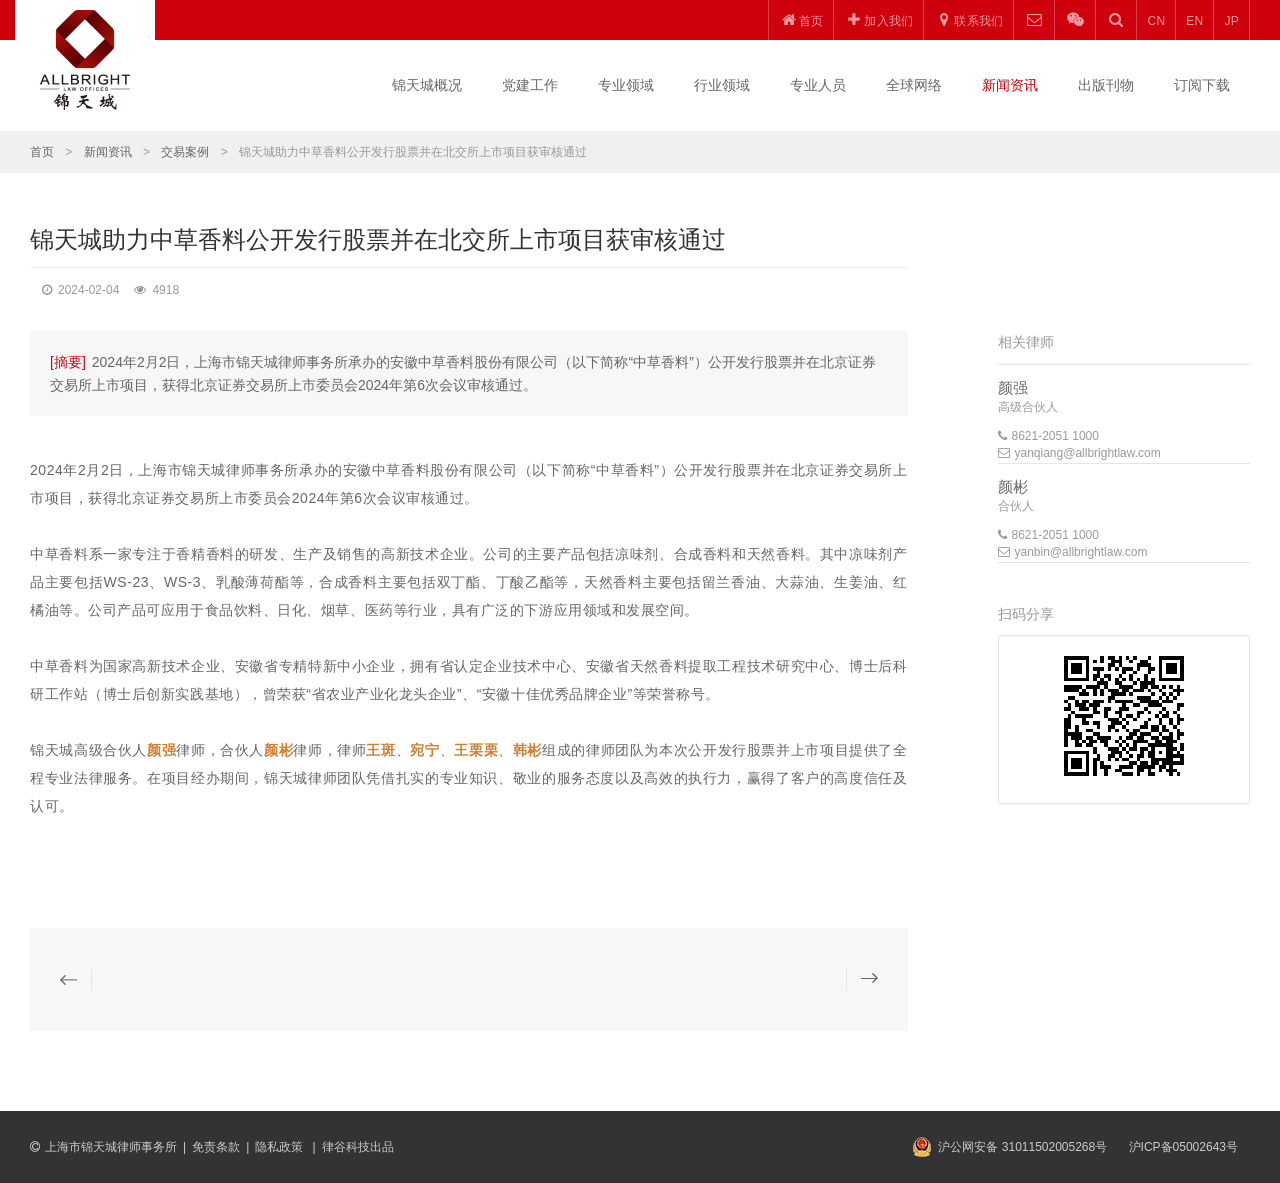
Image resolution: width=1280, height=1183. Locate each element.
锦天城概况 (427, 85)
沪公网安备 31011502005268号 (1022, 1147)
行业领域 (722, 85)
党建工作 (530, 85)
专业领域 (626, 85)
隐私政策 (280, 1147)
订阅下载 (1202, 85)
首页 (42, 152)
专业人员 (818, 85)
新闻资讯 (1010, 85)
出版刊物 (1106, 85)
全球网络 (914, 85)
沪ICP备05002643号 (1183, 1147)
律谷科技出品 (358, 1147)
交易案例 (185, 152)
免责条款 (216, 1147)
